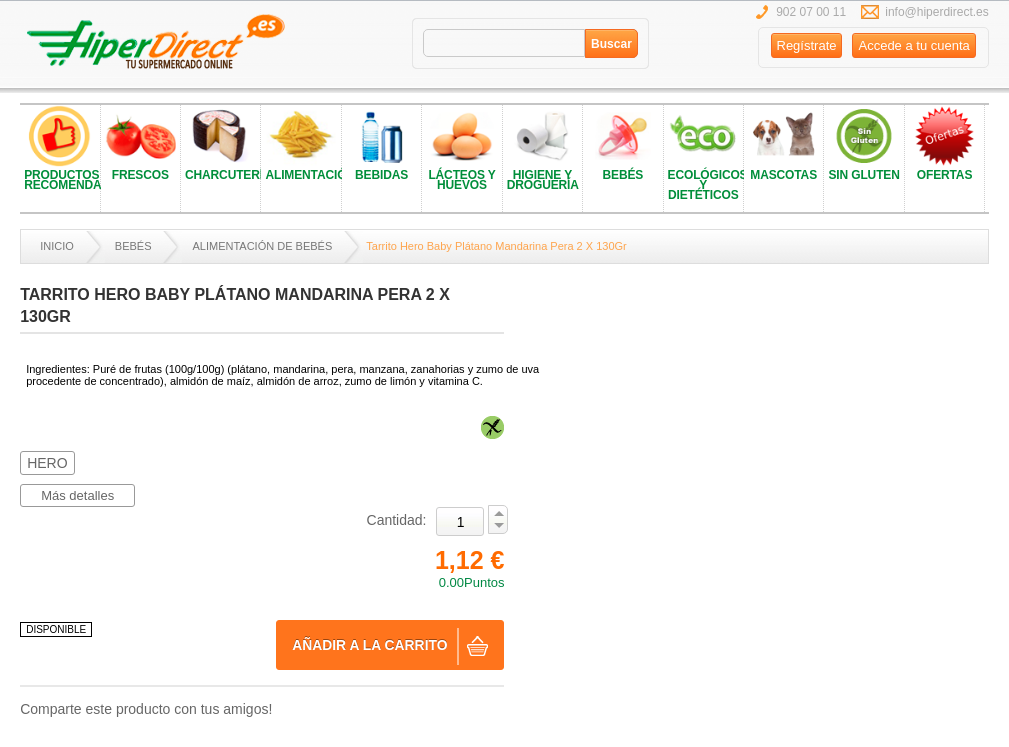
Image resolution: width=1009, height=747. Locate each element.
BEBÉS (133, 246)
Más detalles (77, 495)
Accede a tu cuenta (913, 45)
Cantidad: (397, 520)
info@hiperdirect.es (937, 12)
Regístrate (807, 45)
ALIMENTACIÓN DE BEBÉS (262, 246)
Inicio (57, 246)
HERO (47, 463)
